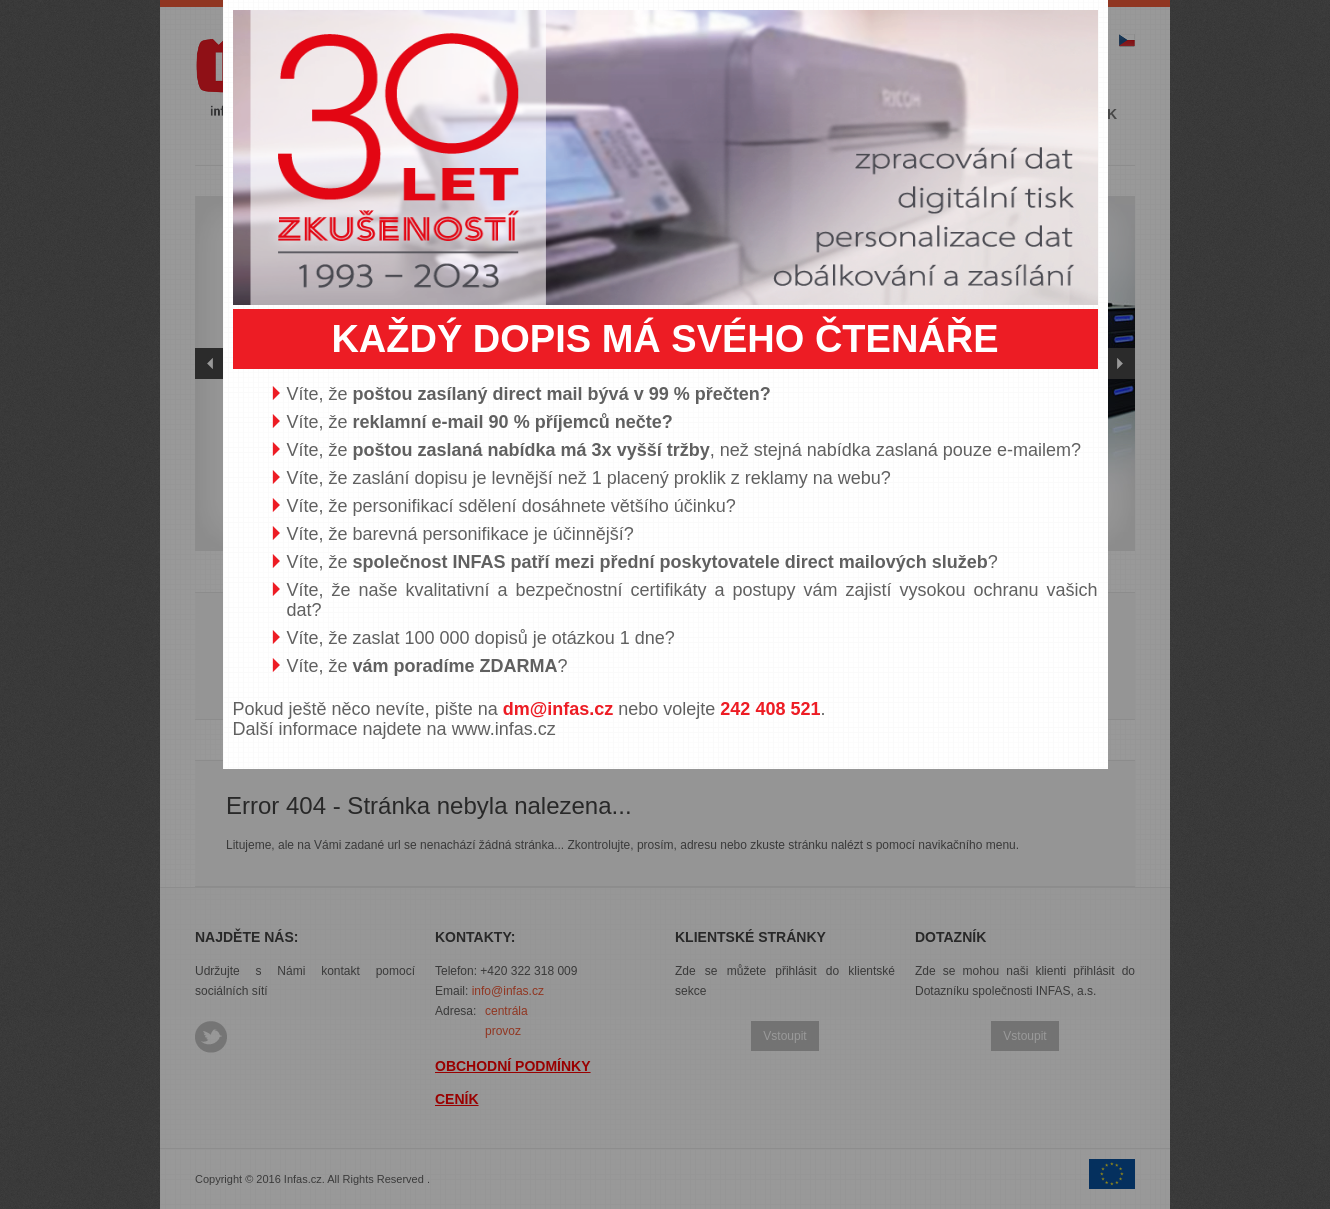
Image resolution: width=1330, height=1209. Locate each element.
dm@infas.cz (558, 709)
